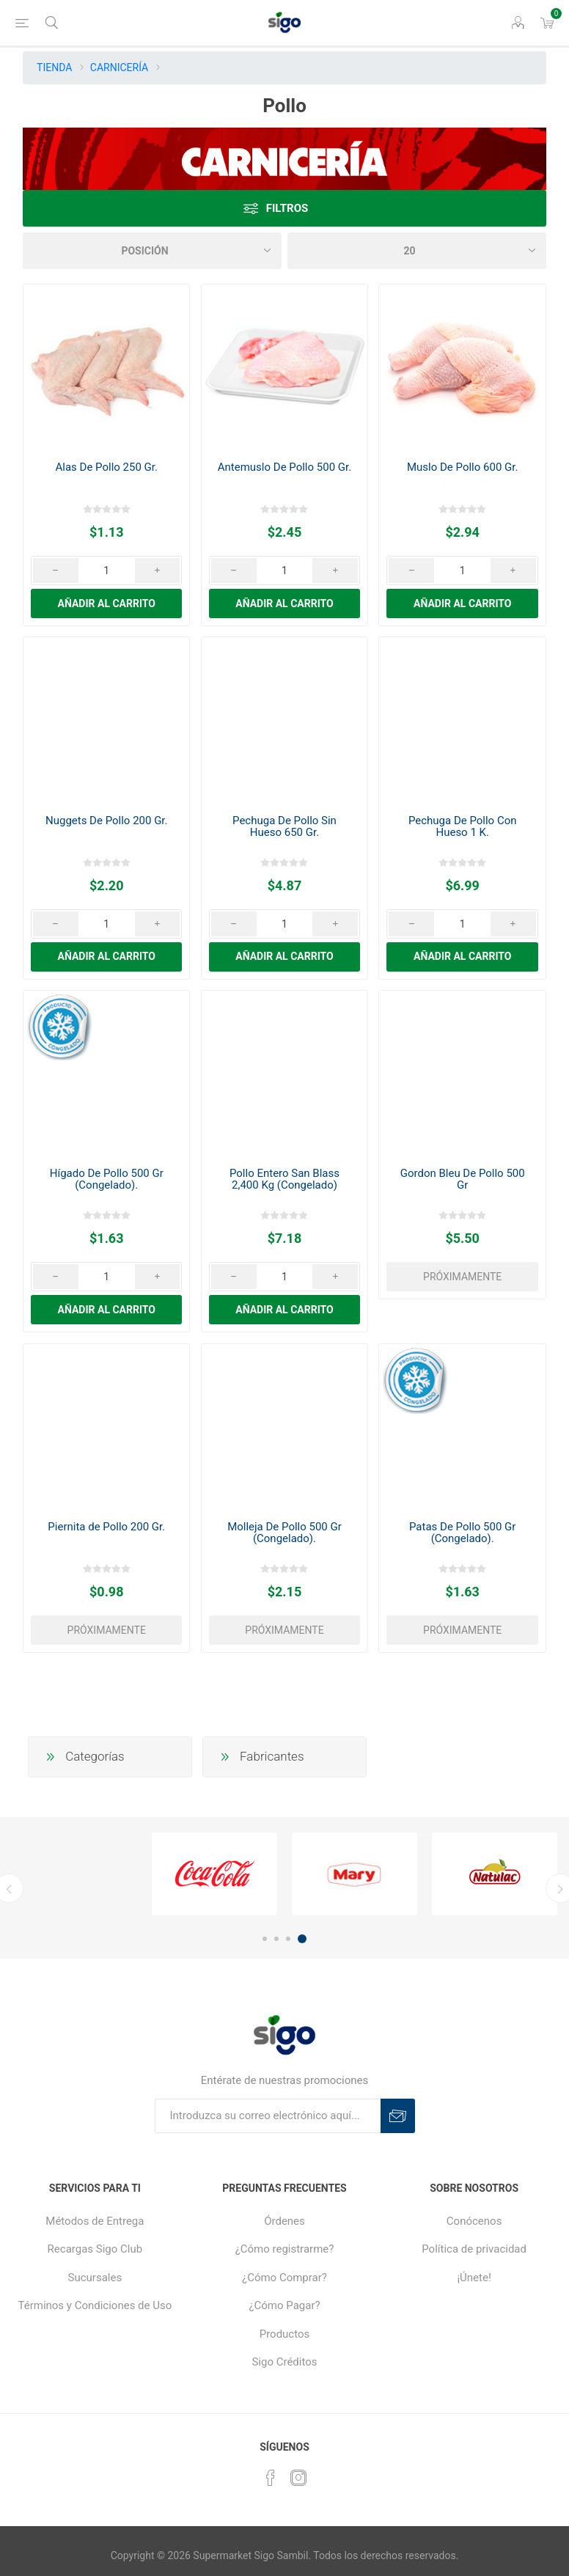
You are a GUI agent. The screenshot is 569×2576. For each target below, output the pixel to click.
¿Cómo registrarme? (284, 2249)
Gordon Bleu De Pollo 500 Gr (462, 1179)
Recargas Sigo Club (95, 2249)
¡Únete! (474, 2277)
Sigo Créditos (284, 2361)
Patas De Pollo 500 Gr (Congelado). (462, 1532)
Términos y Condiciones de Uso (95, 2305)
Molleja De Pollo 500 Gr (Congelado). (284, 1532)
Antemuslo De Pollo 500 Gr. (284, 467)
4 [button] (302, 1938)
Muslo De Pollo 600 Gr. (462, 467)
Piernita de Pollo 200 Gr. (106, 1527)
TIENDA (54, 67)
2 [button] (276, 1939)
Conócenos (474, 2221)
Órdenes (284, 2221)
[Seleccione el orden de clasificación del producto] (152, 250)
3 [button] (288, 1939)
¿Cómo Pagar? (284, 2305)
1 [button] (265, 1939)
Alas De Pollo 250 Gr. (107, 467)
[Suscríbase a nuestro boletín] (268, 2116)
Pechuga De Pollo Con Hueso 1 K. (462, 826)
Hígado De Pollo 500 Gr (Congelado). (107, 1179)
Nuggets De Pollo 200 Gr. (106, 820)
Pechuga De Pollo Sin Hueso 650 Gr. (284, 826)
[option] (214, 1873)
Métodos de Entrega (94, 2221)
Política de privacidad (474, 2249)
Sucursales (95, 2277)
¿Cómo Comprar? (284, 2277)
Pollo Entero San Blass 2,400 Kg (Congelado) (284, 1179)
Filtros (287, 208)
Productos (285, 2334)
